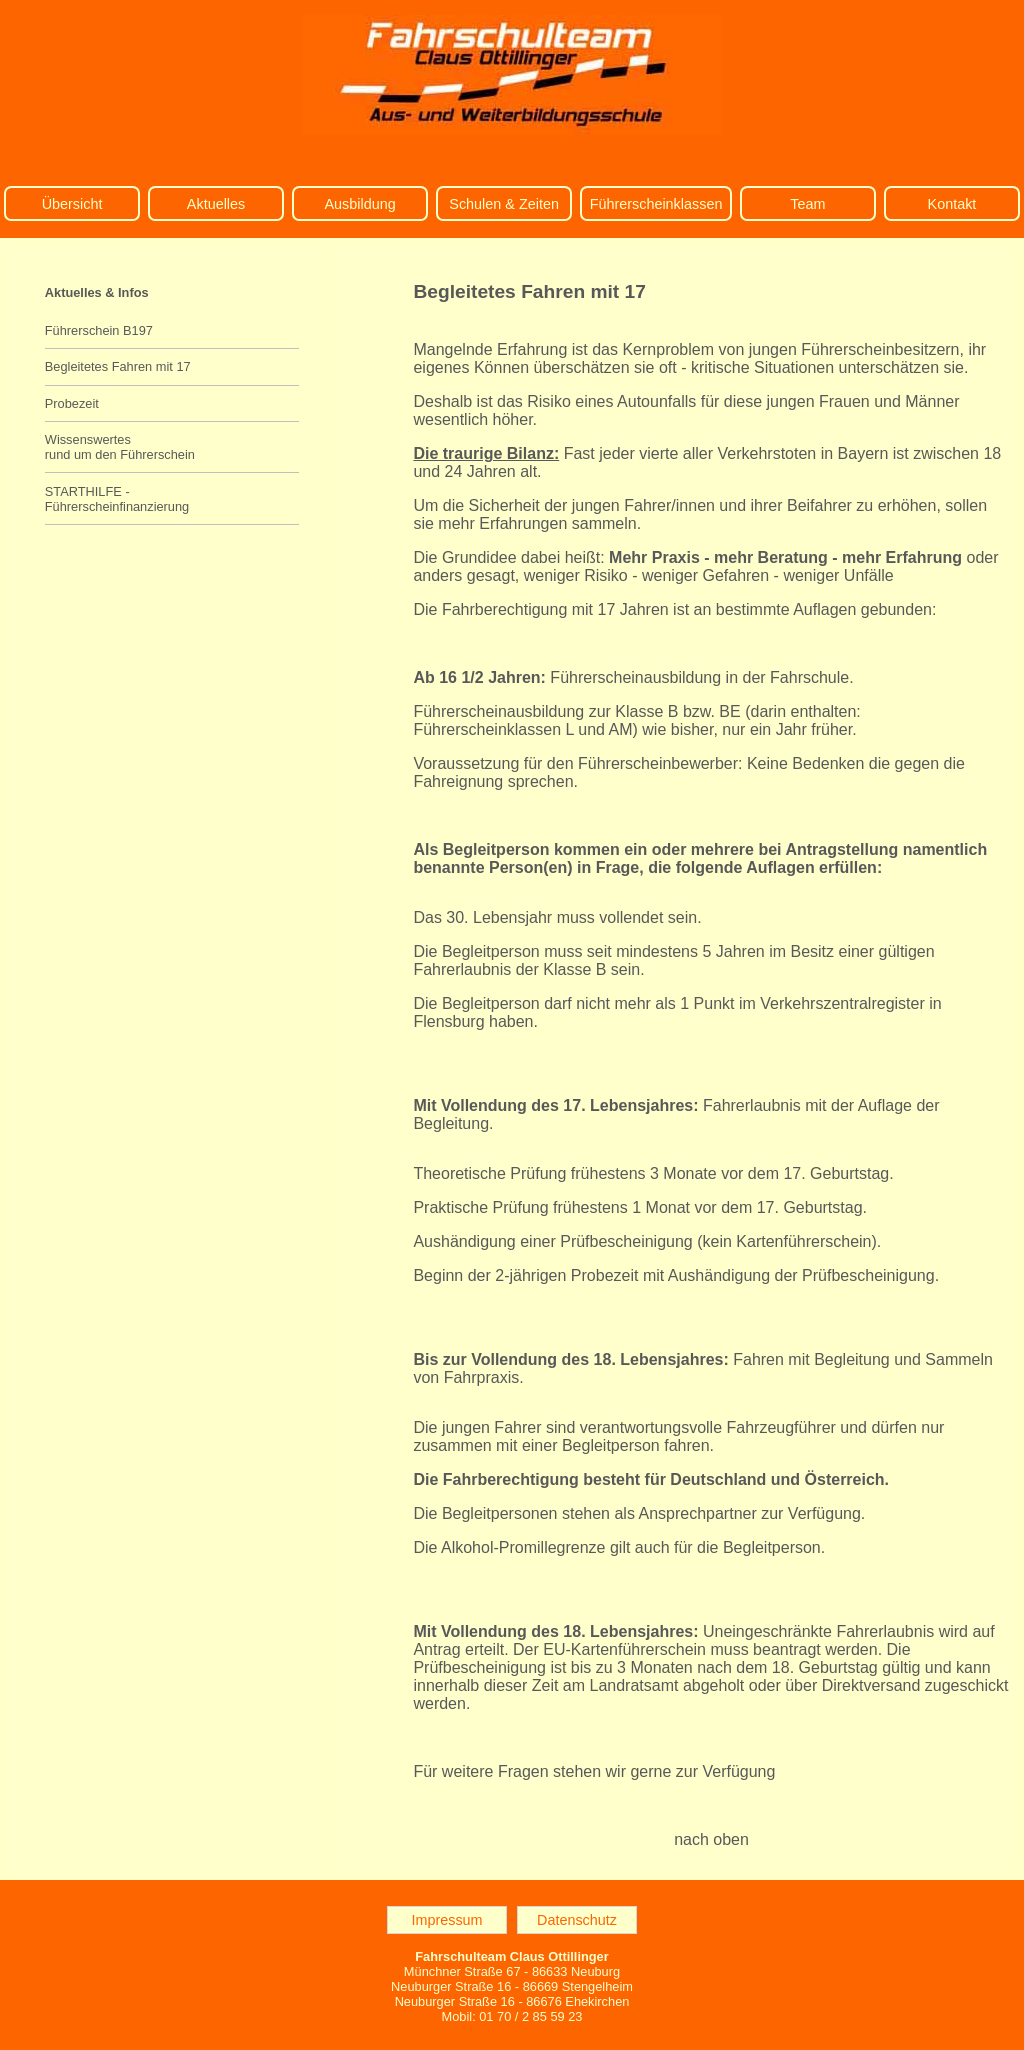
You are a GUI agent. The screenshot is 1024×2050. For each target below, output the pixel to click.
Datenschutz (577, 1920)
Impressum (446, 1920)
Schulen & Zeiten (504, 204)
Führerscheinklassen (656, 204)
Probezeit (72, 403)
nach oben (711, 1839)
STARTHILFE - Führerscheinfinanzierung (117, 499)
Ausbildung (359, 204)
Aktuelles (216, 204)
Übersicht (72, 204)
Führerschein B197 (99, 330)
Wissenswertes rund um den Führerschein (120, 447)
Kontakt (952, 204)
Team (807, 204)
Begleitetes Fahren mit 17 (118, 366)
